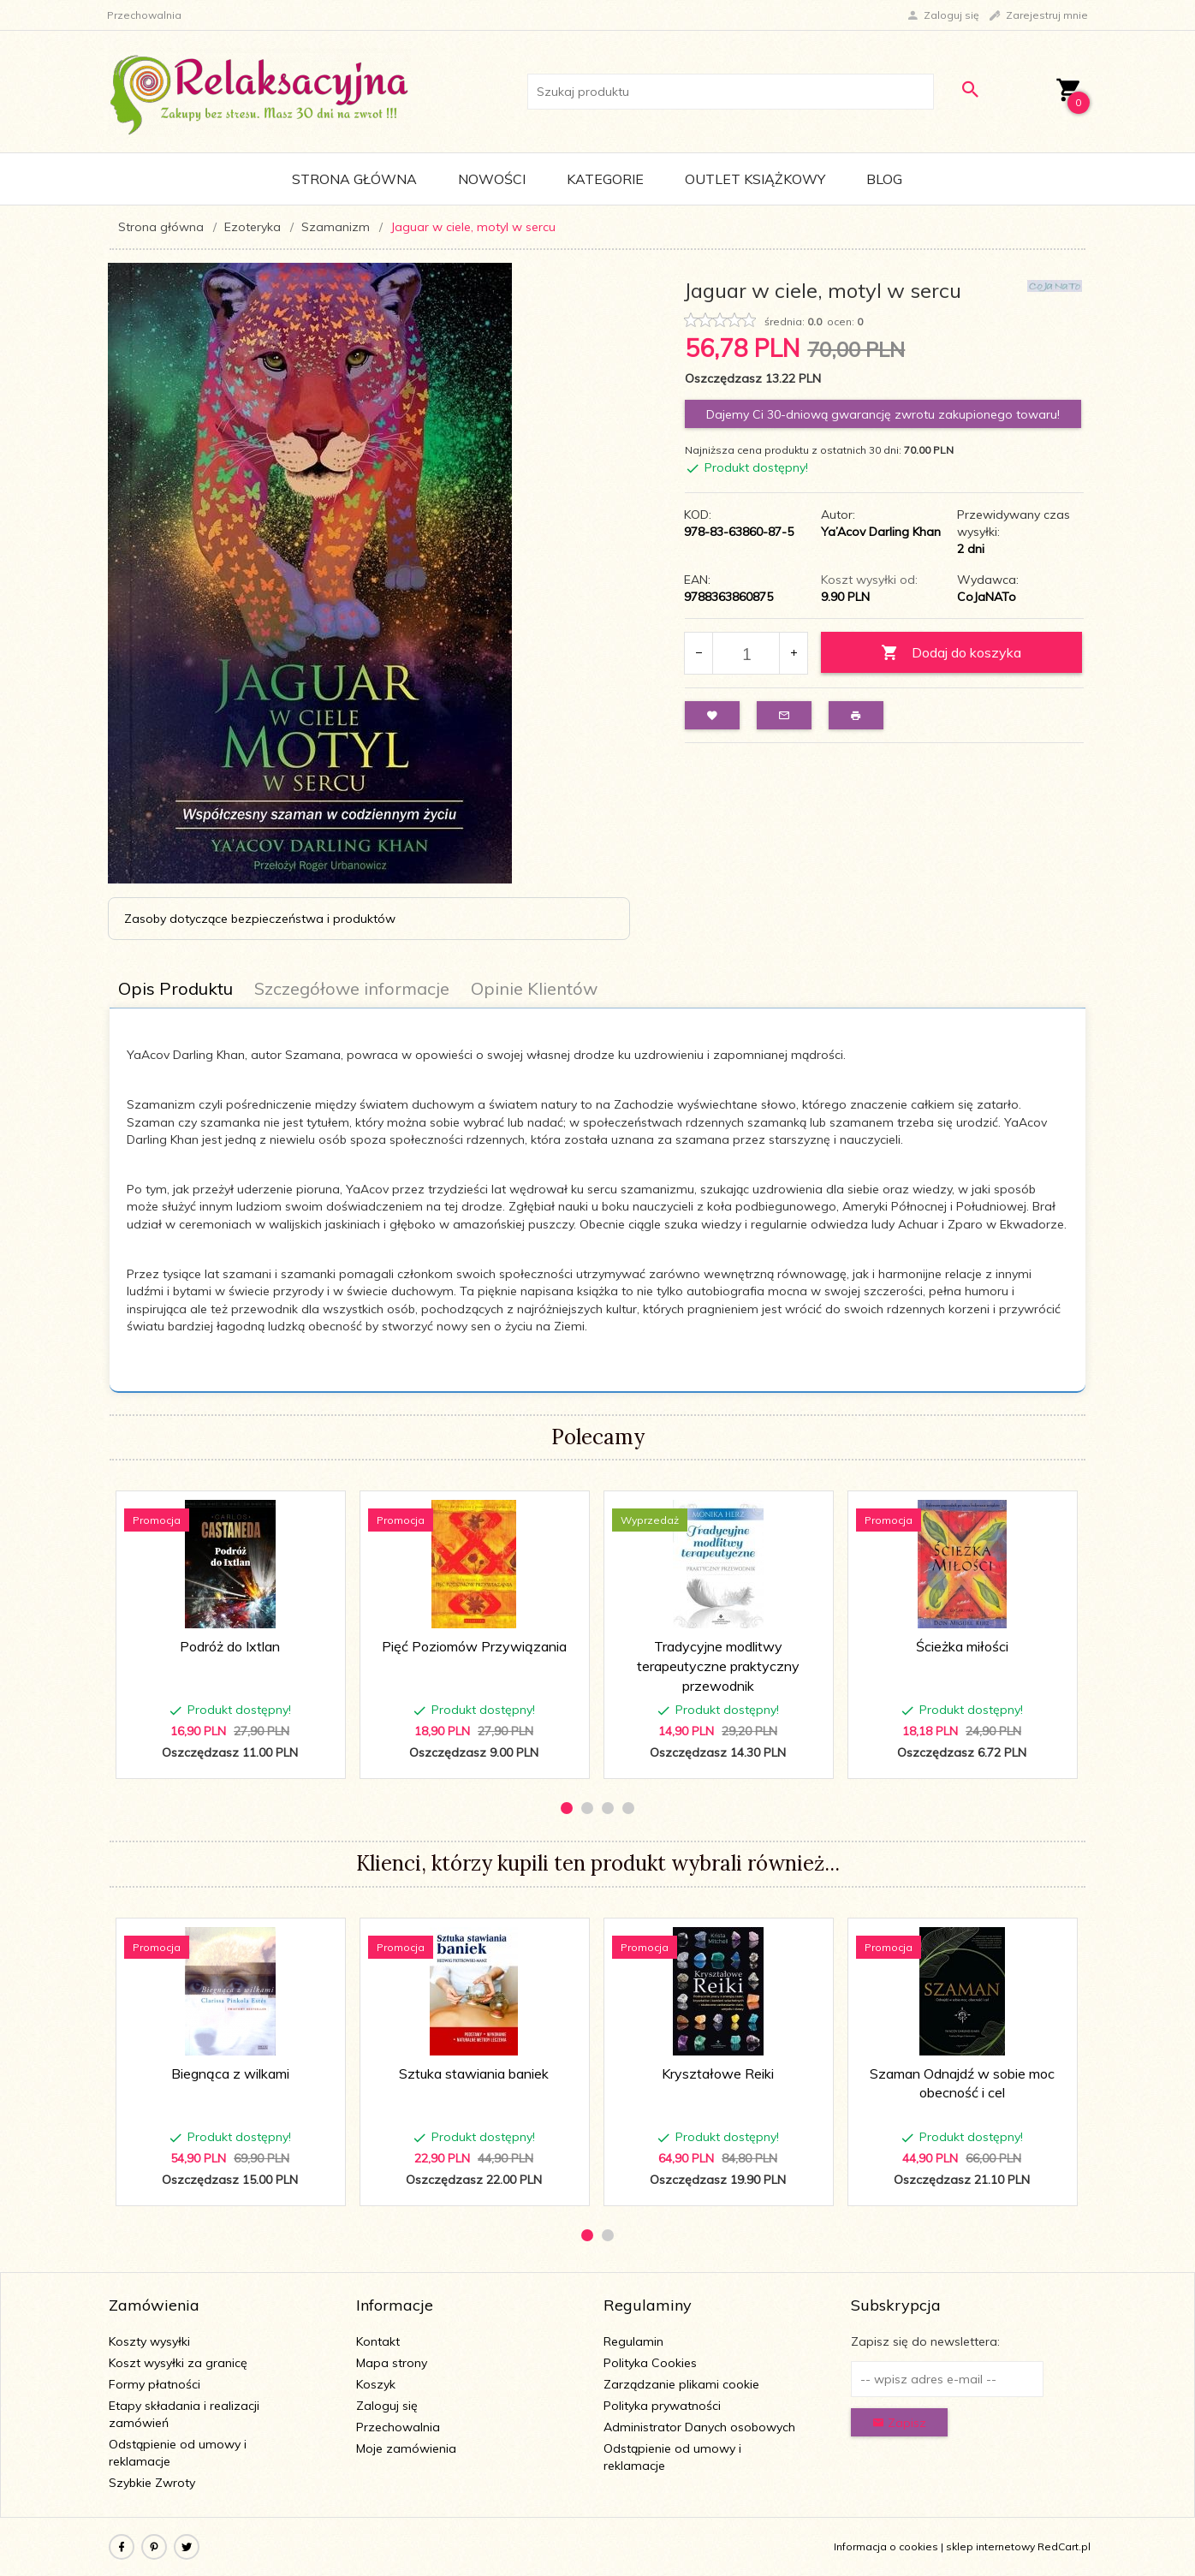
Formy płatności (154, 2384)
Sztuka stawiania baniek (474, 2073)
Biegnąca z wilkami (230, 2073)
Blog (884, 178)
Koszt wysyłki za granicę (178, 2363)
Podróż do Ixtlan (230, 1646)
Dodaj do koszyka (951, 653)
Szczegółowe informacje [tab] (351, 988)
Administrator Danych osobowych (699, 2427)
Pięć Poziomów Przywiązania (474, 1646)
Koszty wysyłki (149, 2341)
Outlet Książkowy (755, 178)
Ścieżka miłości (962, 1646)
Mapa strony (391, 2363)
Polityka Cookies (650, 2363)
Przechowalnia (398, 2427)
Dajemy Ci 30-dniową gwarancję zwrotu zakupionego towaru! (883, 414)
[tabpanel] (597, 1200)
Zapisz (899, 2422)
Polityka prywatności (662, 2405)
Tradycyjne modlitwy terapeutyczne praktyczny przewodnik (718, 1666)
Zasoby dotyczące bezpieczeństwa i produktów (259, 918)
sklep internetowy (990, 2546)
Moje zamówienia (406, 2448)
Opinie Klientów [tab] (534, 988)
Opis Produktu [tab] (175, 988)
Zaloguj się (387, 2405)
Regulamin (633, 2341)
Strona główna (354, 178)
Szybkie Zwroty (152, 2482)
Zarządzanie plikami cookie (681, 2384)
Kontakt (378, 2341)
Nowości (492, 178)
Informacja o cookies (886, 2546)
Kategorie (605, 178)
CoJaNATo (986, 596)
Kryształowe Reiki (718, 2073)
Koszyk (375, 2384)
